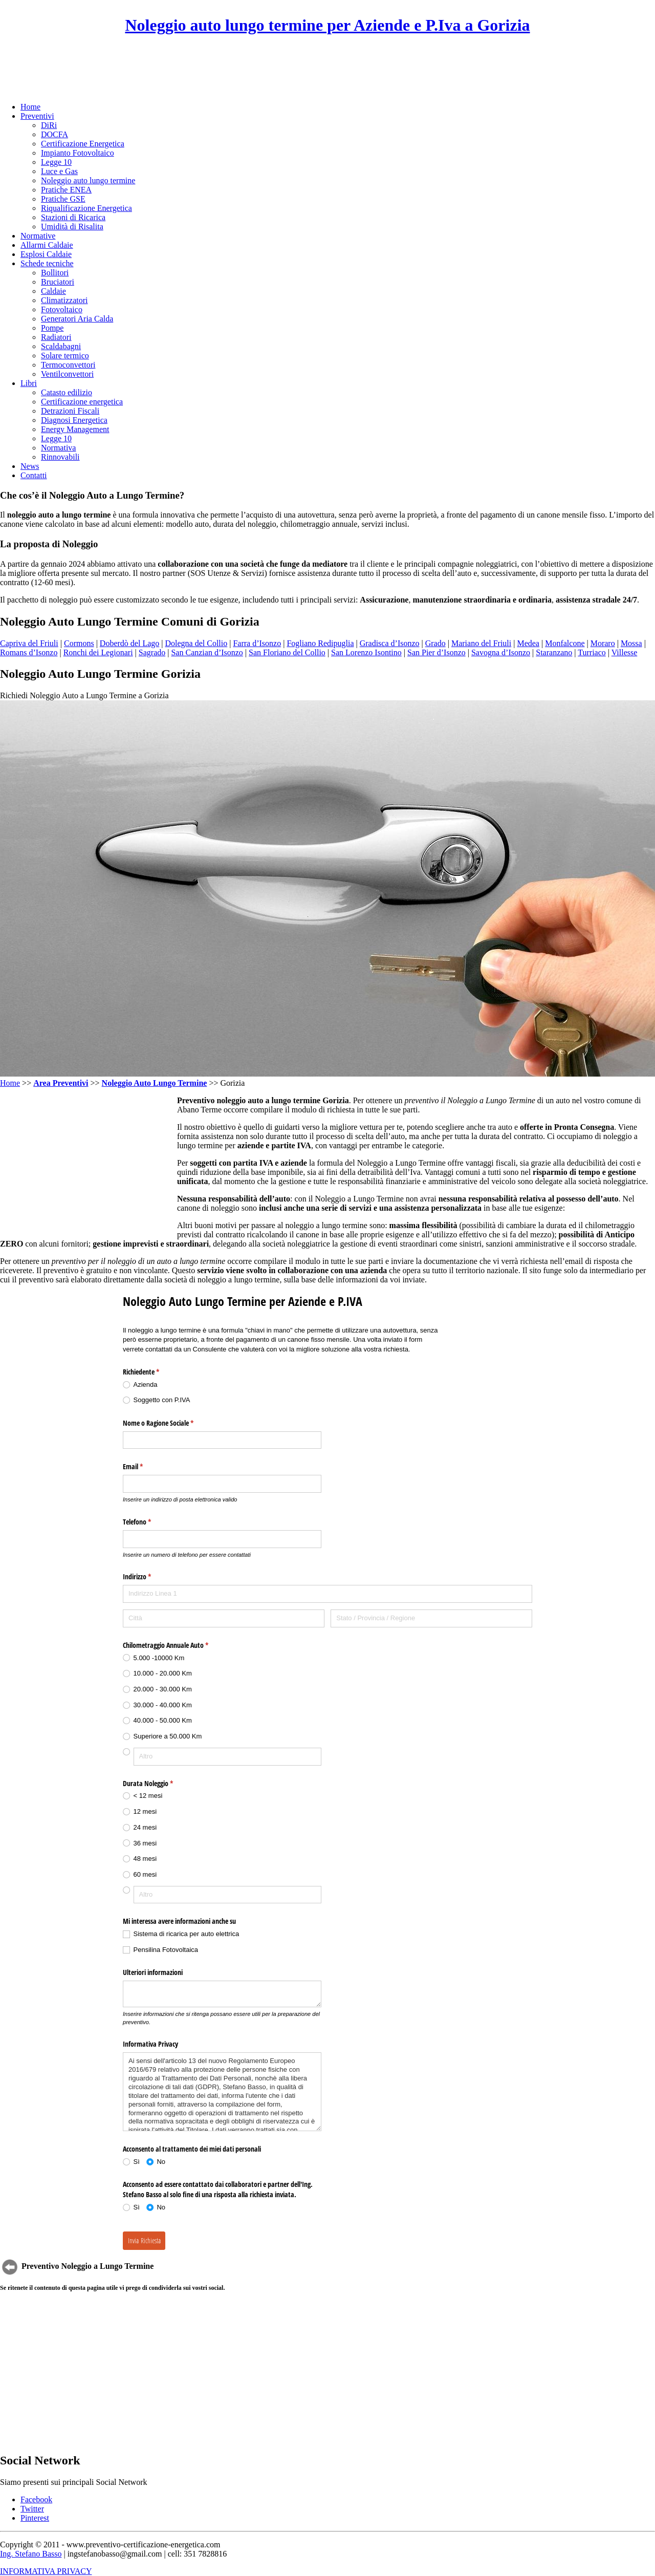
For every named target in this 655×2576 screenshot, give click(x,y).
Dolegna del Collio (196, 643)
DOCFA (54, 134)
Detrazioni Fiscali (70, 410)
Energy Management (75, 429)
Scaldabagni (61, 346)
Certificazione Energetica (82, 143)
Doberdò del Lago (129, 643)
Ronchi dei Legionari (98, 652)
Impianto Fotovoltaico (77, 152)
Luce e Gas (59, 171)
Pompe (52, 328)
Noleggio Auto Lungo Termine (154, 1083)
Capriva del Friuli (29, 643)
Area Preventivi (60, 1083)
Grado (435, 643)
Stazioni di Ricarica (73, 217)
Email (145, 1467)
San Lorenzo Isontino (366, 652)
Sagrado (152, 652)
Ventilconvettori (67, 374)
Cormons (79, 643)
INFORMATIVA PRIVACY (46, 2571)
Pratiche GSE (63, 199)
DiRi (49, 125)
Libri (28, 383)
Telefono (149, 1522)
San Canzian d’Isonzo (207, 652)
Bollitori (55, 272)
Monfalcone (564, 643)
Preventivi (37, 116)
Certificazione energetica (82, 401)
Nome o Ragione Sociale (170, 1423)
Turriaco (592, 652)
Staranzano (554, 652)
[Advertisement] (327, 69)
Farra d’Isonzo (257, 643)
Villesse (625, 652)
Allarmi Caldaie (46, 245)
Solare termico (65, 355)
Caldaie (53, 291)
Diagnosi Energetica (74, 420)
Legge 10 (56, 162)
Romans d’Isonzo (28, 652)
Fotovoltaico (61, 309)
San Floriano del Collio (287, 652)
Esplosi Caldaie (46, 254)
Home (30, 106)
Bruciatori (57, 281)
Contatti (33, 475)
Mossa (631, 643)
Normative (37, 235)
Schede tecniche (47, 263)
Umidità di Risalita (72, 226)
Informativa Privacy (150, 2044)
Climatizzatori (64, 300)
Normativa (58, 447)
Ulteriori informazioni (153, 1972)
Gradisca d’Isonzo (390, 643)
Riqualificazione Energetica (86, 208)
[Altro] (227, 1757)
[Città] (223, 1618)
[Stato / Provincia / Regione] (431, 1618)
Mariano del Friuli (481, 643)
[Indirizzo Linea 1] (327, 1594)
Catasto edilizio (66, 392)
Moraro (603, 643)
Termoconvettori (68, 364)
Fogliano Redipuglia (320, 643)
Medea (528, 643)
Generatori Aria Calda (77, 318)
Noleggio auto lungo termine (88, 180)
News (29, 466)
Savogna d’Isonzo (500, 652)
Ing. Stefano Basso (30, 2553)
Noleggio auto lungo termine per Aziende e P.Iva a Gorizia (327, 25)
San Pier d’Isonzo (436, 652)
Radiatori (56, 337)
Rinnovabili (60, 457)
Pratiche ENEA (66, 189)
